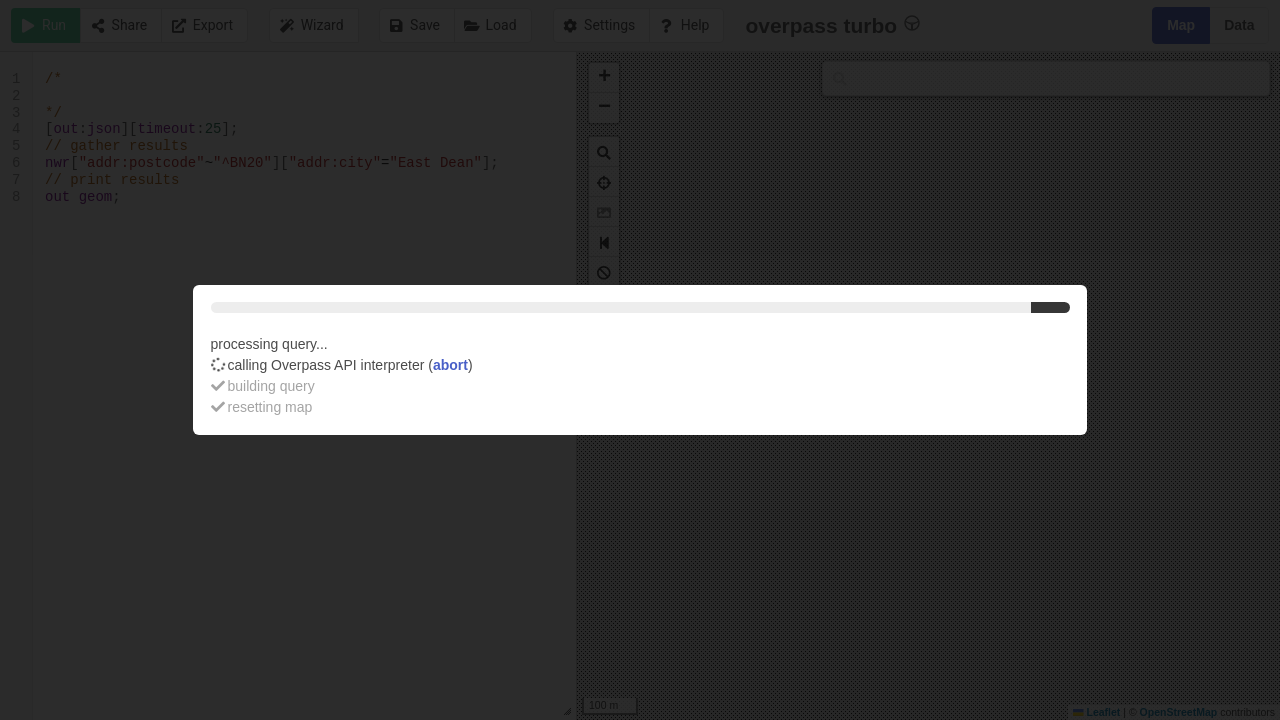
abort (450, 365)
